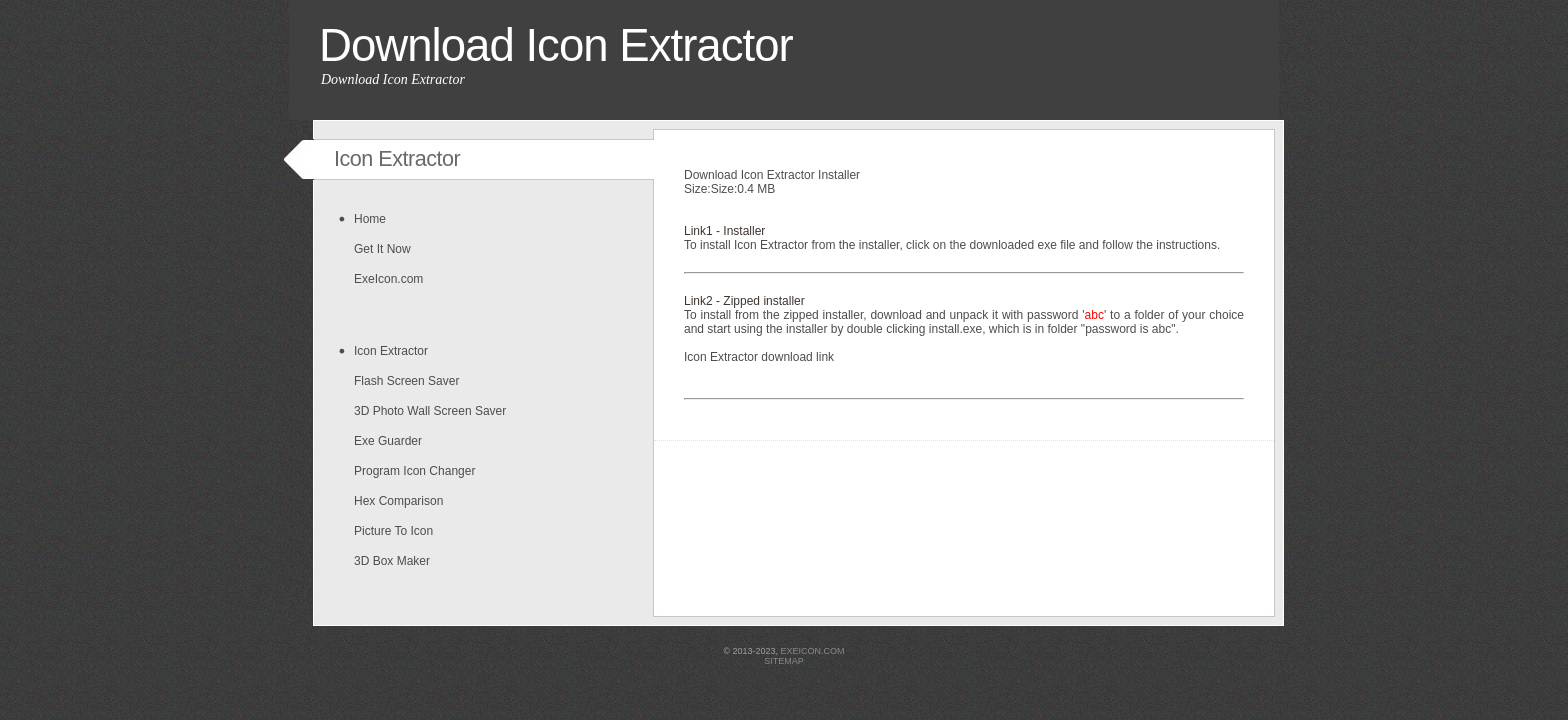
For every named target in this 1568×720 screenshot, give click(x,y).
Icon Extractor (391, 351)
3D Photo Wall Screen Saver (430, 411)
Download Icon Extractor (556, 45)
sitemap (784, 661)
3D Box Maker (392, 561)
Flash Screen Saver (406, 381)
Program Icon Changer (414, 471)
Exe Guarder (388, 441)
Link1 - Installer (724, 231)
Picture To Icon (393, 531)
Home (370, 219)
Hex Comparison (398, 501)
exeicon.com (813, 651)
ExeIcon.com (388, 279)
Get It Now (382, 249)
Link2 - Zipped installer (744, 301)
